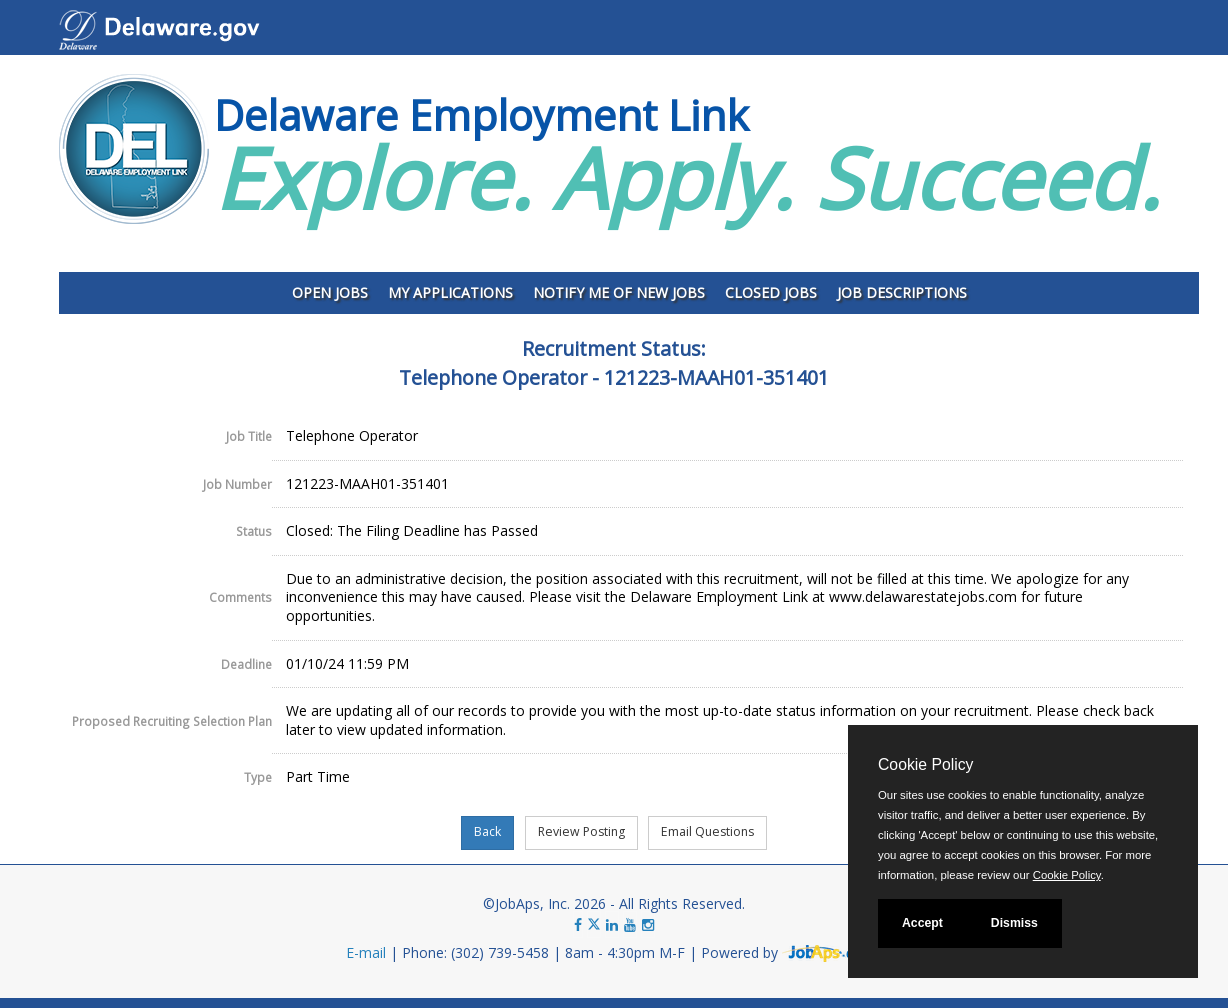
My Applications (450, 292)
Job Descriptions (902, 292)
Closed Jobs (771, 292)
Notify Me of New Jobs (619, 292)
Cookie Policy (925, 764)
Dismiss (1014, 923)
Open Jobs (330, 292)
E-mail (366, 952)
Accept (922, 923)
